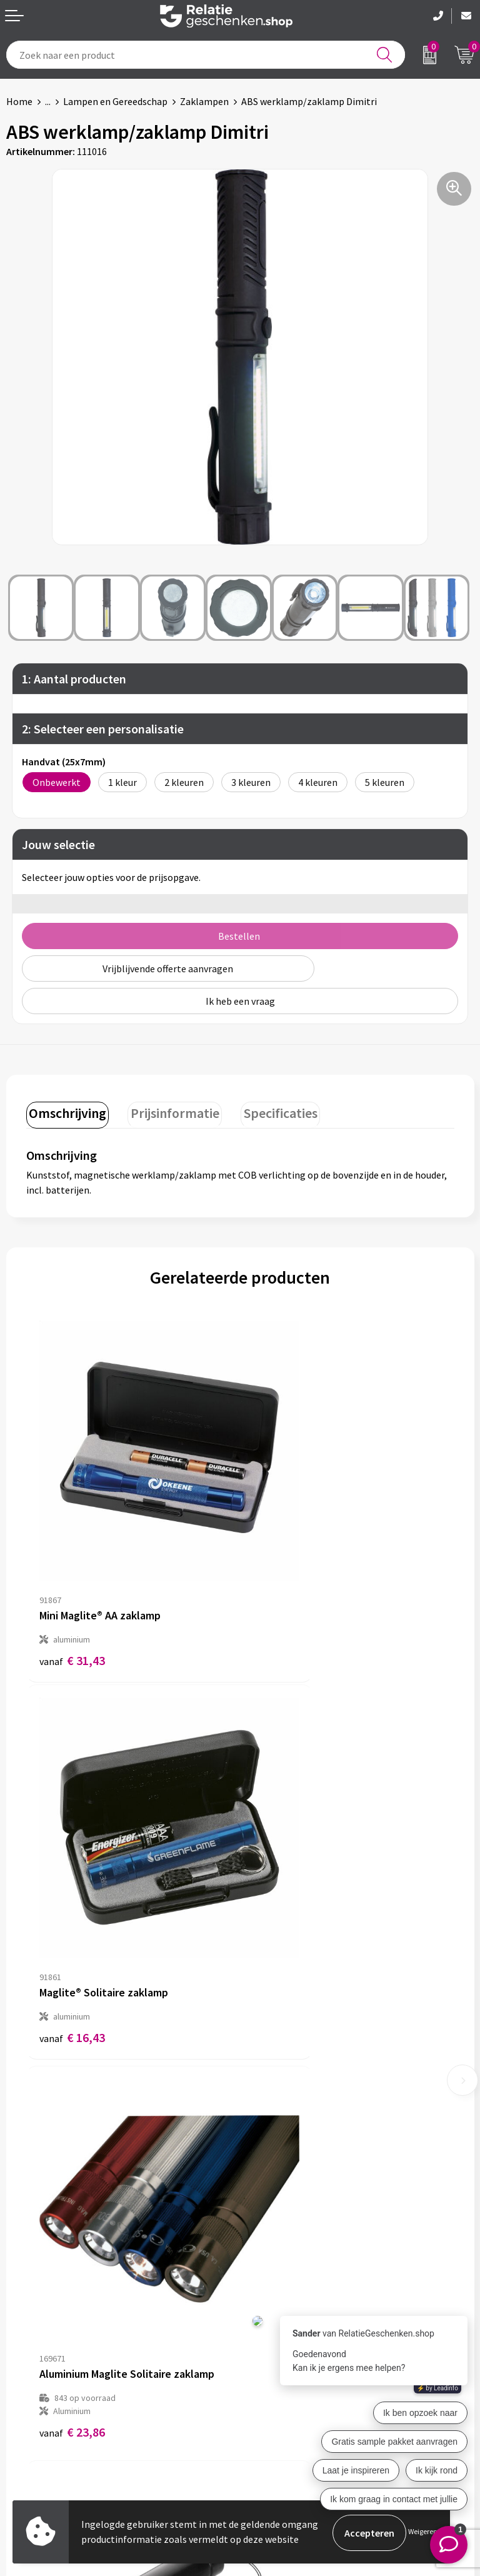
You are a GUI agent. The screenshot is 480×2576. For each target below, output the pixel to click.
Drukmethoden (278, 2238)
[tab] (65, 1113)
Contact (23, 2371)
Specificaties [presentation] (270, 1111)
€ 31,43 (72, 1585)
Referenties (31, 2431)
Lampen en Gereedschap (115, 101)
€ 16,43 (286, 1585)
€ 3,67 (282, 1920)
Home (19, 101)
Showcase (27, 2391)
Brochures (28, 2411)
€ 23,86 (72, 1907)
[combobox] (205, 55)
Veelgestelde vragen (289, 2218)
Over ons (265, 2178)
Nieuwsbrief (272, 2198)
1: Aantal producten (74, 679)
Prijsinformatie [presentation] (168, 1111)
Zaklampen (204, 101)
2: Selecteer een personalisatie (103, 729)
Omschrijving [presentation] (65, 1111)
